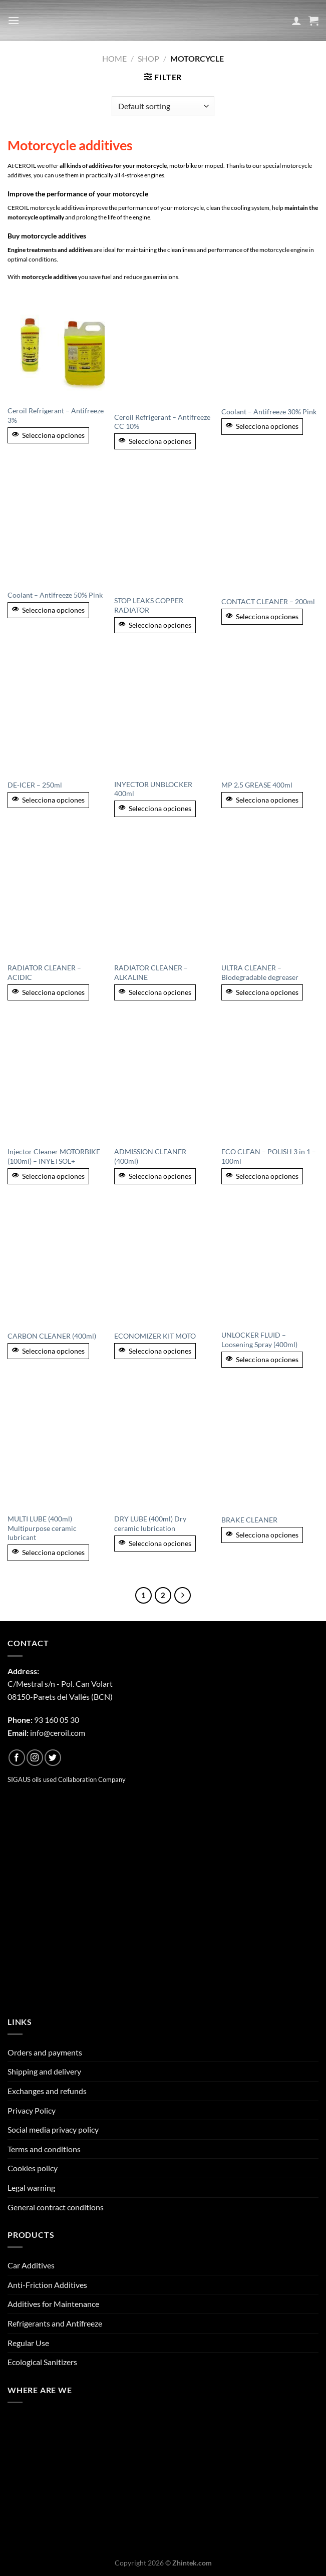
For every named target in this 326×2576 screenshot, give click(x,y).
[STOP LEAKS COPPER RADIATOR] (162, 531)
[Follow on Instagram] (35, 1757)
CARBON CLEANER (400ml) (52, 1336)
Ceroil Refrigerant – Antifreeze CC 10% (162, 422)
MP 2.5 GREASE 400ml (256, 785)
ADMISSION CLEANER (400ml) (150, 1156)
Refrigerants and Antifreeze (55, 2323)
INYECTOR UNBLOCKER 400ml (153, 789)
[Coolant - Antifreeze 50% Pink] (56, 528)
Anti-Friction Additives (47, 2284)
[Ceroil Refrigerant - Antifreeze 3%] (56, 345)
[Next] (182, 1595)
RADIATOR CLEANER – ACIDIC (44, 972)
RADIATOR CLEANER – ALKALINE (151, 972)
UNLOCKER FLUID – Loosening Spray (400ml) (259, 1340)
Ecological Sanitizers (42, 2362)
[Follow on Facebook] (17, 1757)
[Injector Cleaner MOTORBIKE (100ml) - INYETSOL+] (56, 1082)
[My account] (296, 21)
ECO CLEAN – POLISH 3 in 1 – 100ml (268, 1156)
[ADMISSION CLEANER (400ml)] (162, 1082)
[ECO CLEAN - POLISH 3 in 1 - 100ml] (269, 1082)
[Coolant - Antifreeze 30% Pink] (269, 345)
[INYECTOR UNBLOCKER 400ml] (162, 715)
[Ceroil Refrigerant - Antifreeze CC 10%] (162, 348)
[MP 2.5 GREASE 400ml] (269, 715)
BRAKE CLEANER (249, 1519)
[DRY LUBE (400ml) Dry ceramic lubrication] (162, 1449)
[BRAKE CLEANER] (269, 1449)
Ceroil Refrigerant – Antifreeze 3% (56, 415)
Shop (148, 58)
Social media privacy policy (53, 2129)
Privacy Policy (32, 2110)
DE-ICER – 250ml (35, 785)
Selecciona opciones (48, 435)
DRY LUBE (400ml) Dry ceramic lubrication (150, 1523)
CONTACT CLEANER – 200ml (268, 601)
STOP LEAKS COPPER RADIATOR (148, 605)
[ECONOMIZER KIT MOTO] (162, 1266)
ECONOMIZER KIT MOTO (155, 1336)
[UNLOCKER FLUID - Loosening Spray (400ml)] (269, 1266)
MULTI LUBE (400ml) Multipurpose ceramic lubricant (42, 1527)
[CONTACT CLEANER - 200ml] (269, 531)
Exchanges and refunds (47, 2091)
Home (114, 58)
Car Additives (31, 2265)
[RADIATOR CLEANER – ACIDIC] (56, 899)
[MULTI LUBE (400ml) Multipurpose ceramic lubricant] (56, 1449)
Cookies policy (33, 2168)
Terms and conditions (44, 2149)
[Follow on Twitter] (53, 1757)
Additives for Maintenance (53, 2303)
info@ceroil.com (57, 1732)
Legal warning (31, 2187)
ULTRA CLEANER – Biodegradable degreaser (259, 972)
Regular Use (28, 2343)
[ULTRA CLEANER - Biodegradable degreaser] (269, 899)
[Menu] (14, 20)
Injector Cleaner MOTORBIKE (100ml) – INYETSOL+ (54, 1156)
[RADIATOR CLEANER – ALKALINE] (162, 899)
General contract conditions (56, 2207)
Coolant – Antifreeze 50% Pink (55, 595)
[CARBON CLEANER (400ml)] (56, 1266)
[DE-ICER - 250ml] (56, 715)
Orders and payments (45, 2052)
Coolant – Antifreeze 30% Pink (268, 411)
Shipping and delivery (44, 2071)
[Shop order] (163, 106)
